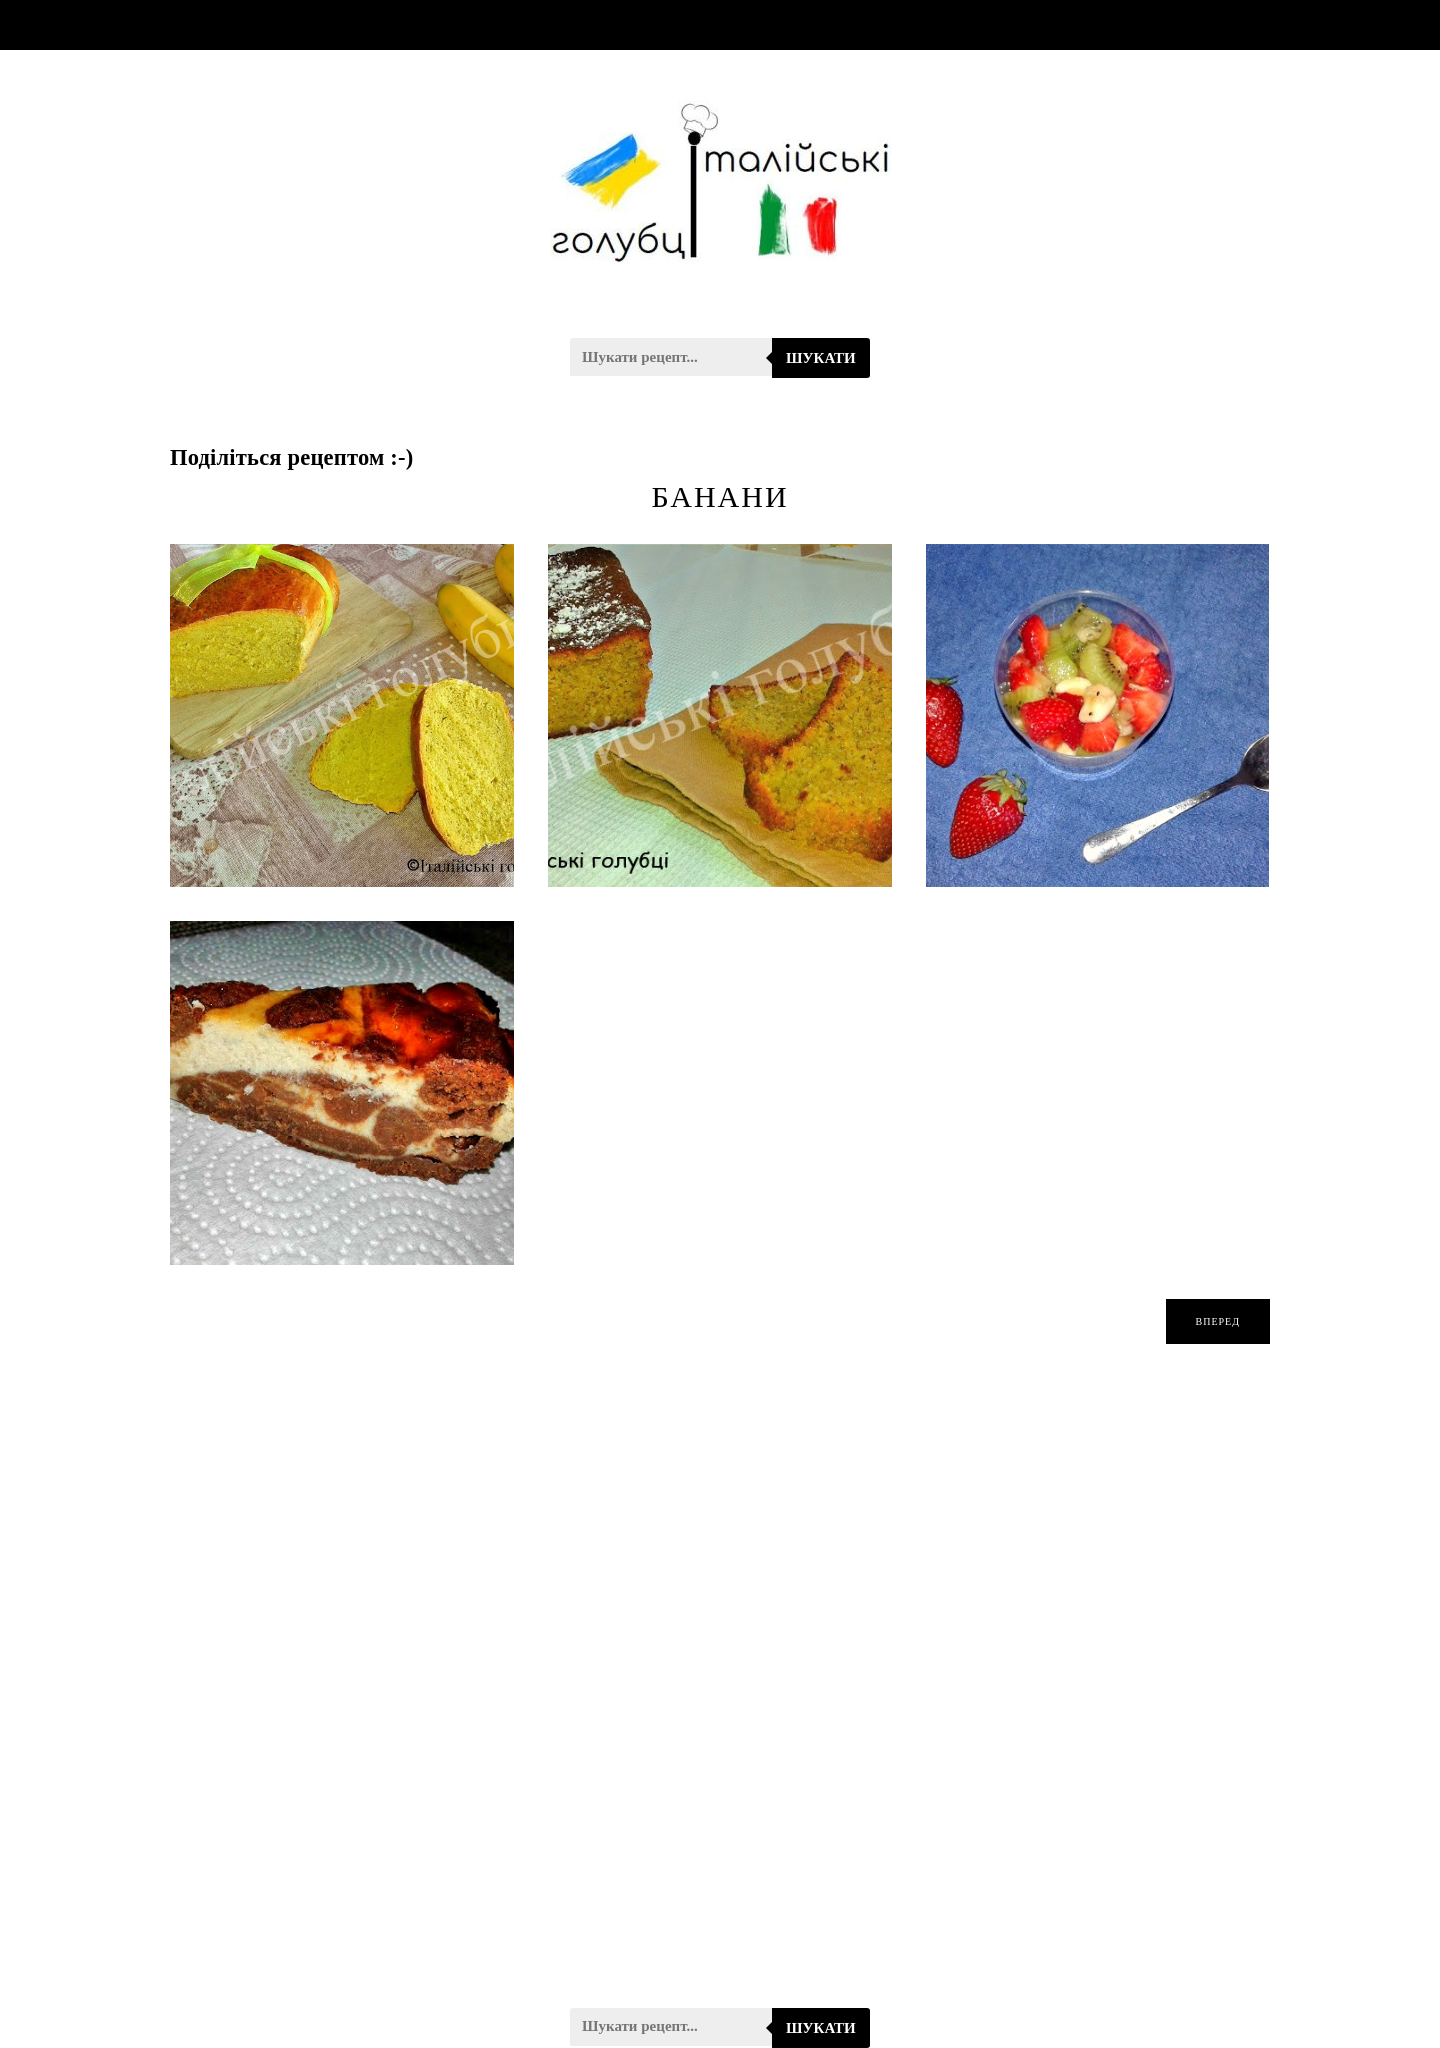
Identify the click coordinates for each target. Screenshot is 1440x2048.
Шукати (821, 358)
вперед (1218, 1321)
